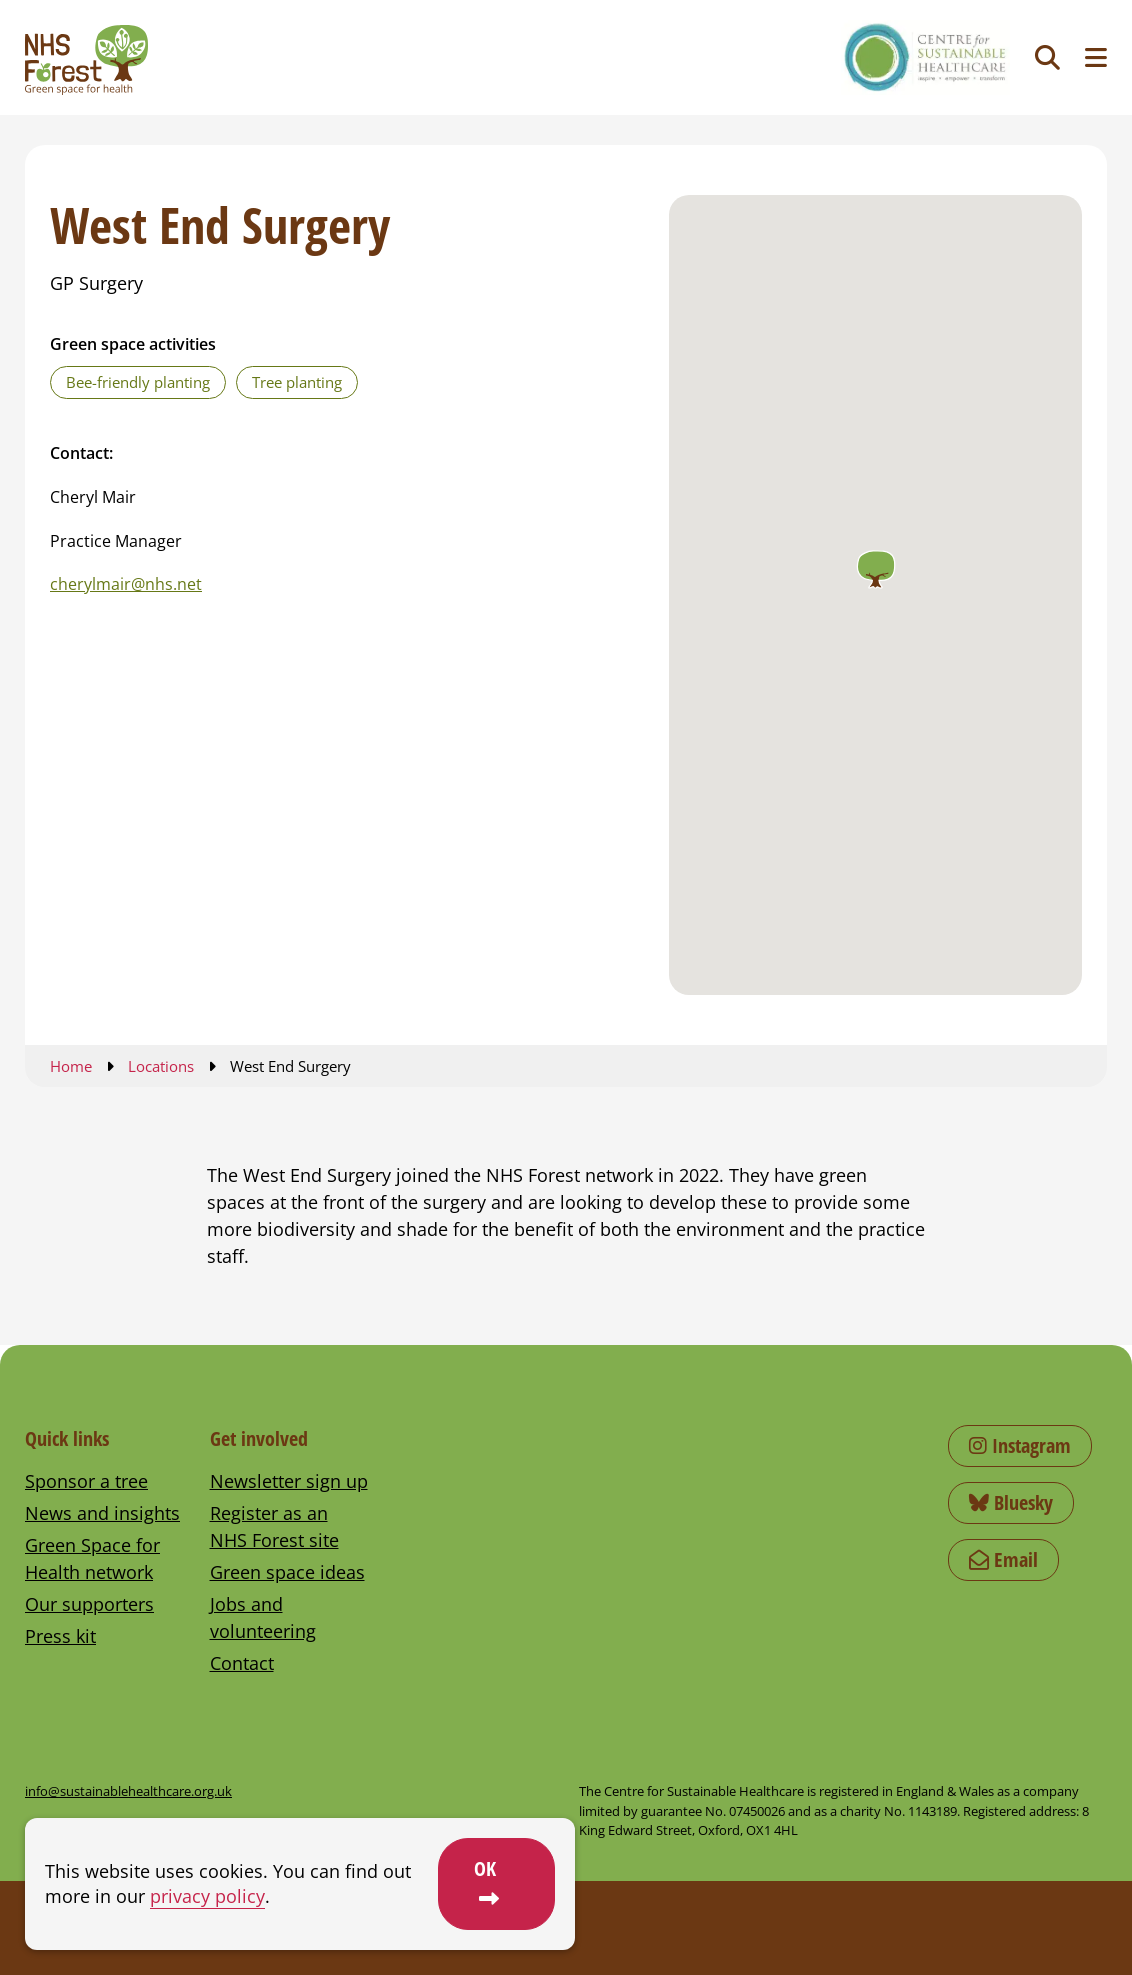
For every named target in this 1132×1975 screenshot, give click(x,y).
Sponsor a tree (86, 1481)
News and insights (102, 1513)
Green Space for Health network (92, 1558)
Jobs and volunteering (263, 1617)
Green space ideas (287, 1572)
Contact (242, 1663)
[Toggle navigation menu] (1096, 57)
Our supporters (89, 1604)
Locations (161, 1066)
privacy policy (207, 1896)
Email (1003, 1559)
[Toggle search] (1047, 57)
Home (71, 1066)
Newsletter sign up (289, 1481)
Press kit (60, 1636)
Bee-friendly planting (138, 382)
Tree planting (297, 382)
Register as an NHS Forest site (274, 1526)
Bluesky (1011, 1502)
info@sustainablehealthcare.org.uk (128, 1791)
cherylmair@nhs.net (126, 584)
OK (485, 1868)
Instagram (1020, 1445)
